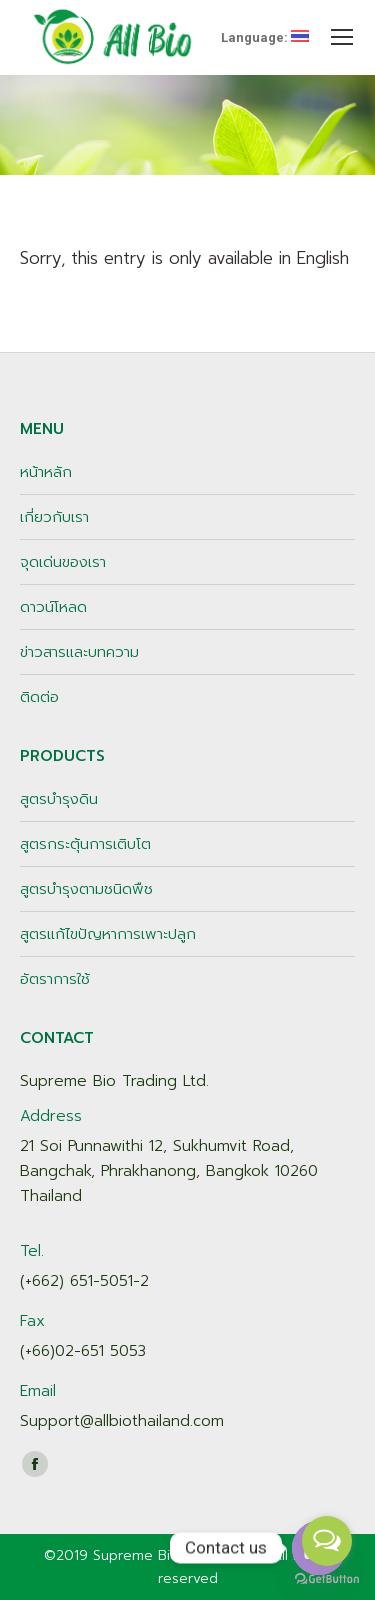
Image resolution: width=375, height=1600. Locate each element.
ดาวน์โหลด (53, 607)
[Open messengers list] (327, 1541)
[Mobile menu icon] (342, 37)
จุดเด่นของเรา (63, 562)
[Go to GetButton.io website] (327, 1579)
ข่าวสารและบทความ (79, 652)
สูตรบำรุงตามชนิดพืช (86, 889)
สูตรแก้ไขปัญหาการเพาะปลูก (108, 934)
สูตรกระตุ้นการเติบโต (85, 844)
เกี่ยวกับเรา (54, 517)
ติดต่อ (39, 697)
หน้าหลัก (46, 472)
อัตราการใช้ (55, 979)
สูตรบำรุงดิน (59, 799)
